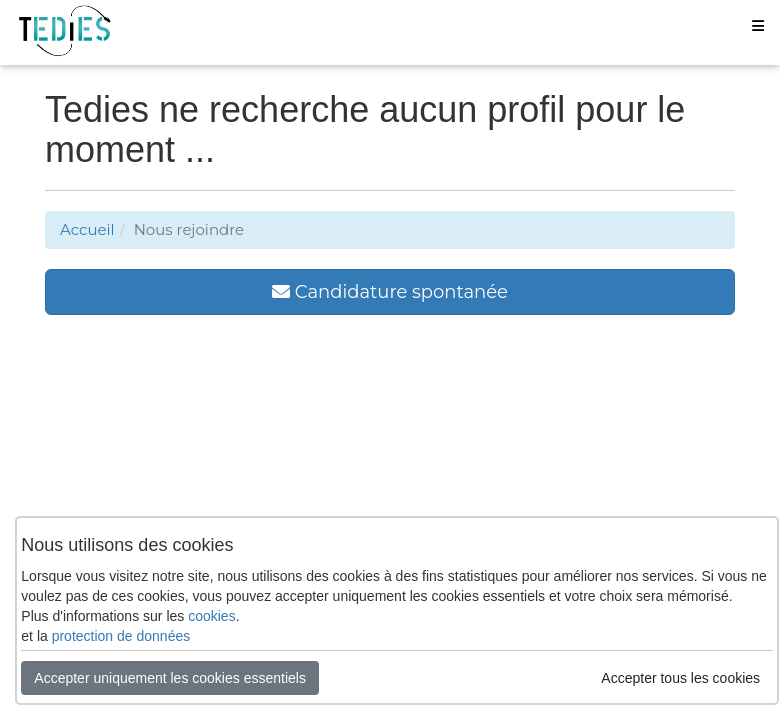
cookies (211, 616)
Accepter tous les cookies (680, 678)
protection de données (121, 636)
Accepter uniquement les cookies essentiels (170, 678)
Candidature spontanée (390, 292)
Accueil (87, 229)
